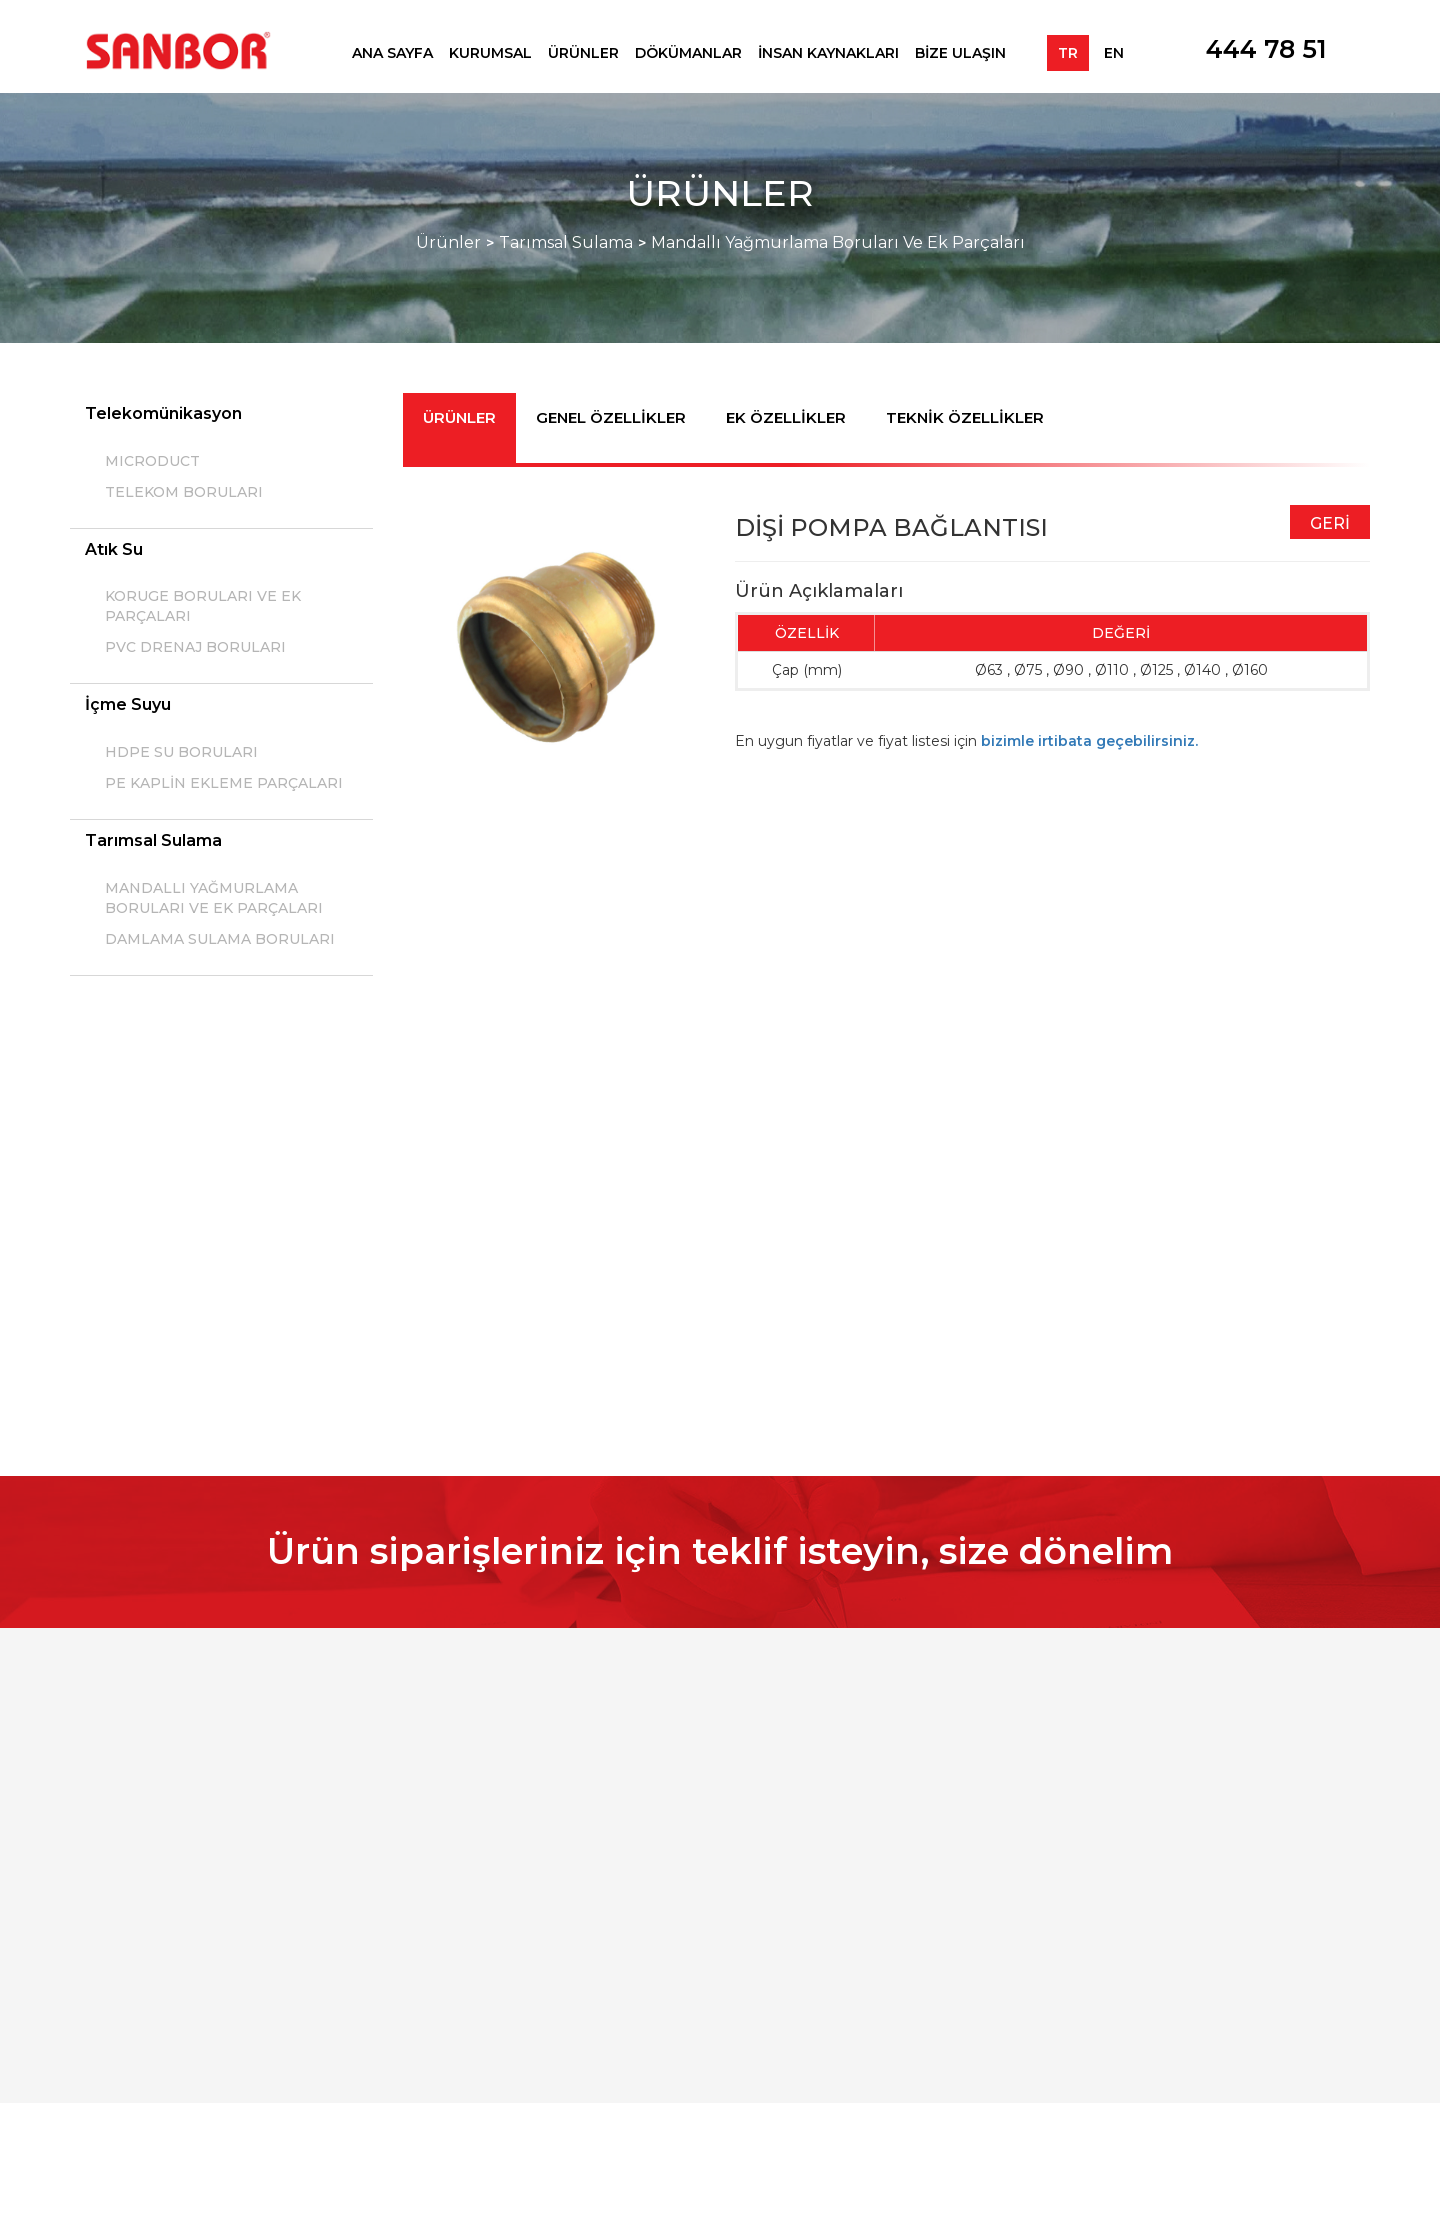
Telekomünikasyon (163, 413)
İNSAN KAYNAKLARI (828, 53)
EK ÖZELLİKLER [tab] (786, 417)
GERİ (1330, 523)
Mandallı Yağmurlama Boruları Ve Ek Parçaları (838, 242)
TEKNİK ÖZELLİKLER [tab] (965, 417)
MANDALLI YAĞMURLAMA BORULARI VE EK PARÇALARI (214, 898)
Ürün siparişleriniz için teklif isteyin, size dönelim (720, 1551)
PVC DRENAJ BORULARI (195, 647)
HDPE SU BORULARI (181, 752)
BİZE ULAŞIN (960, 53)
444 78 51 (1266, 49)
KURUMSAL (490, 53)
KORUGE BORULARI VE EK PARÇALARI (203, 606)
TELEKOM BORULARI (184, 492)
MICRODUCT (152, 461)
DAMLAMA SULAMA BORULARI (220, 939)
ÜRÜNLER (583, 53)
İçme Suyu (128, 704)
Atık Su (114, 549)
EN (1114, 53)
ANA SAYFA (392, 53)
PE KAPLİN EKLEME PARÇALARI (224, 783)
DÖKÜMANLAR (688, 53)
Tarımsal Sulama (566, 242)
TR (1068, 53)
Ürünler (448, 242)
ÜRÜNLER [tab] (459, 417)
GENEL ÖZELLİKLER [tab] (611, 417)
